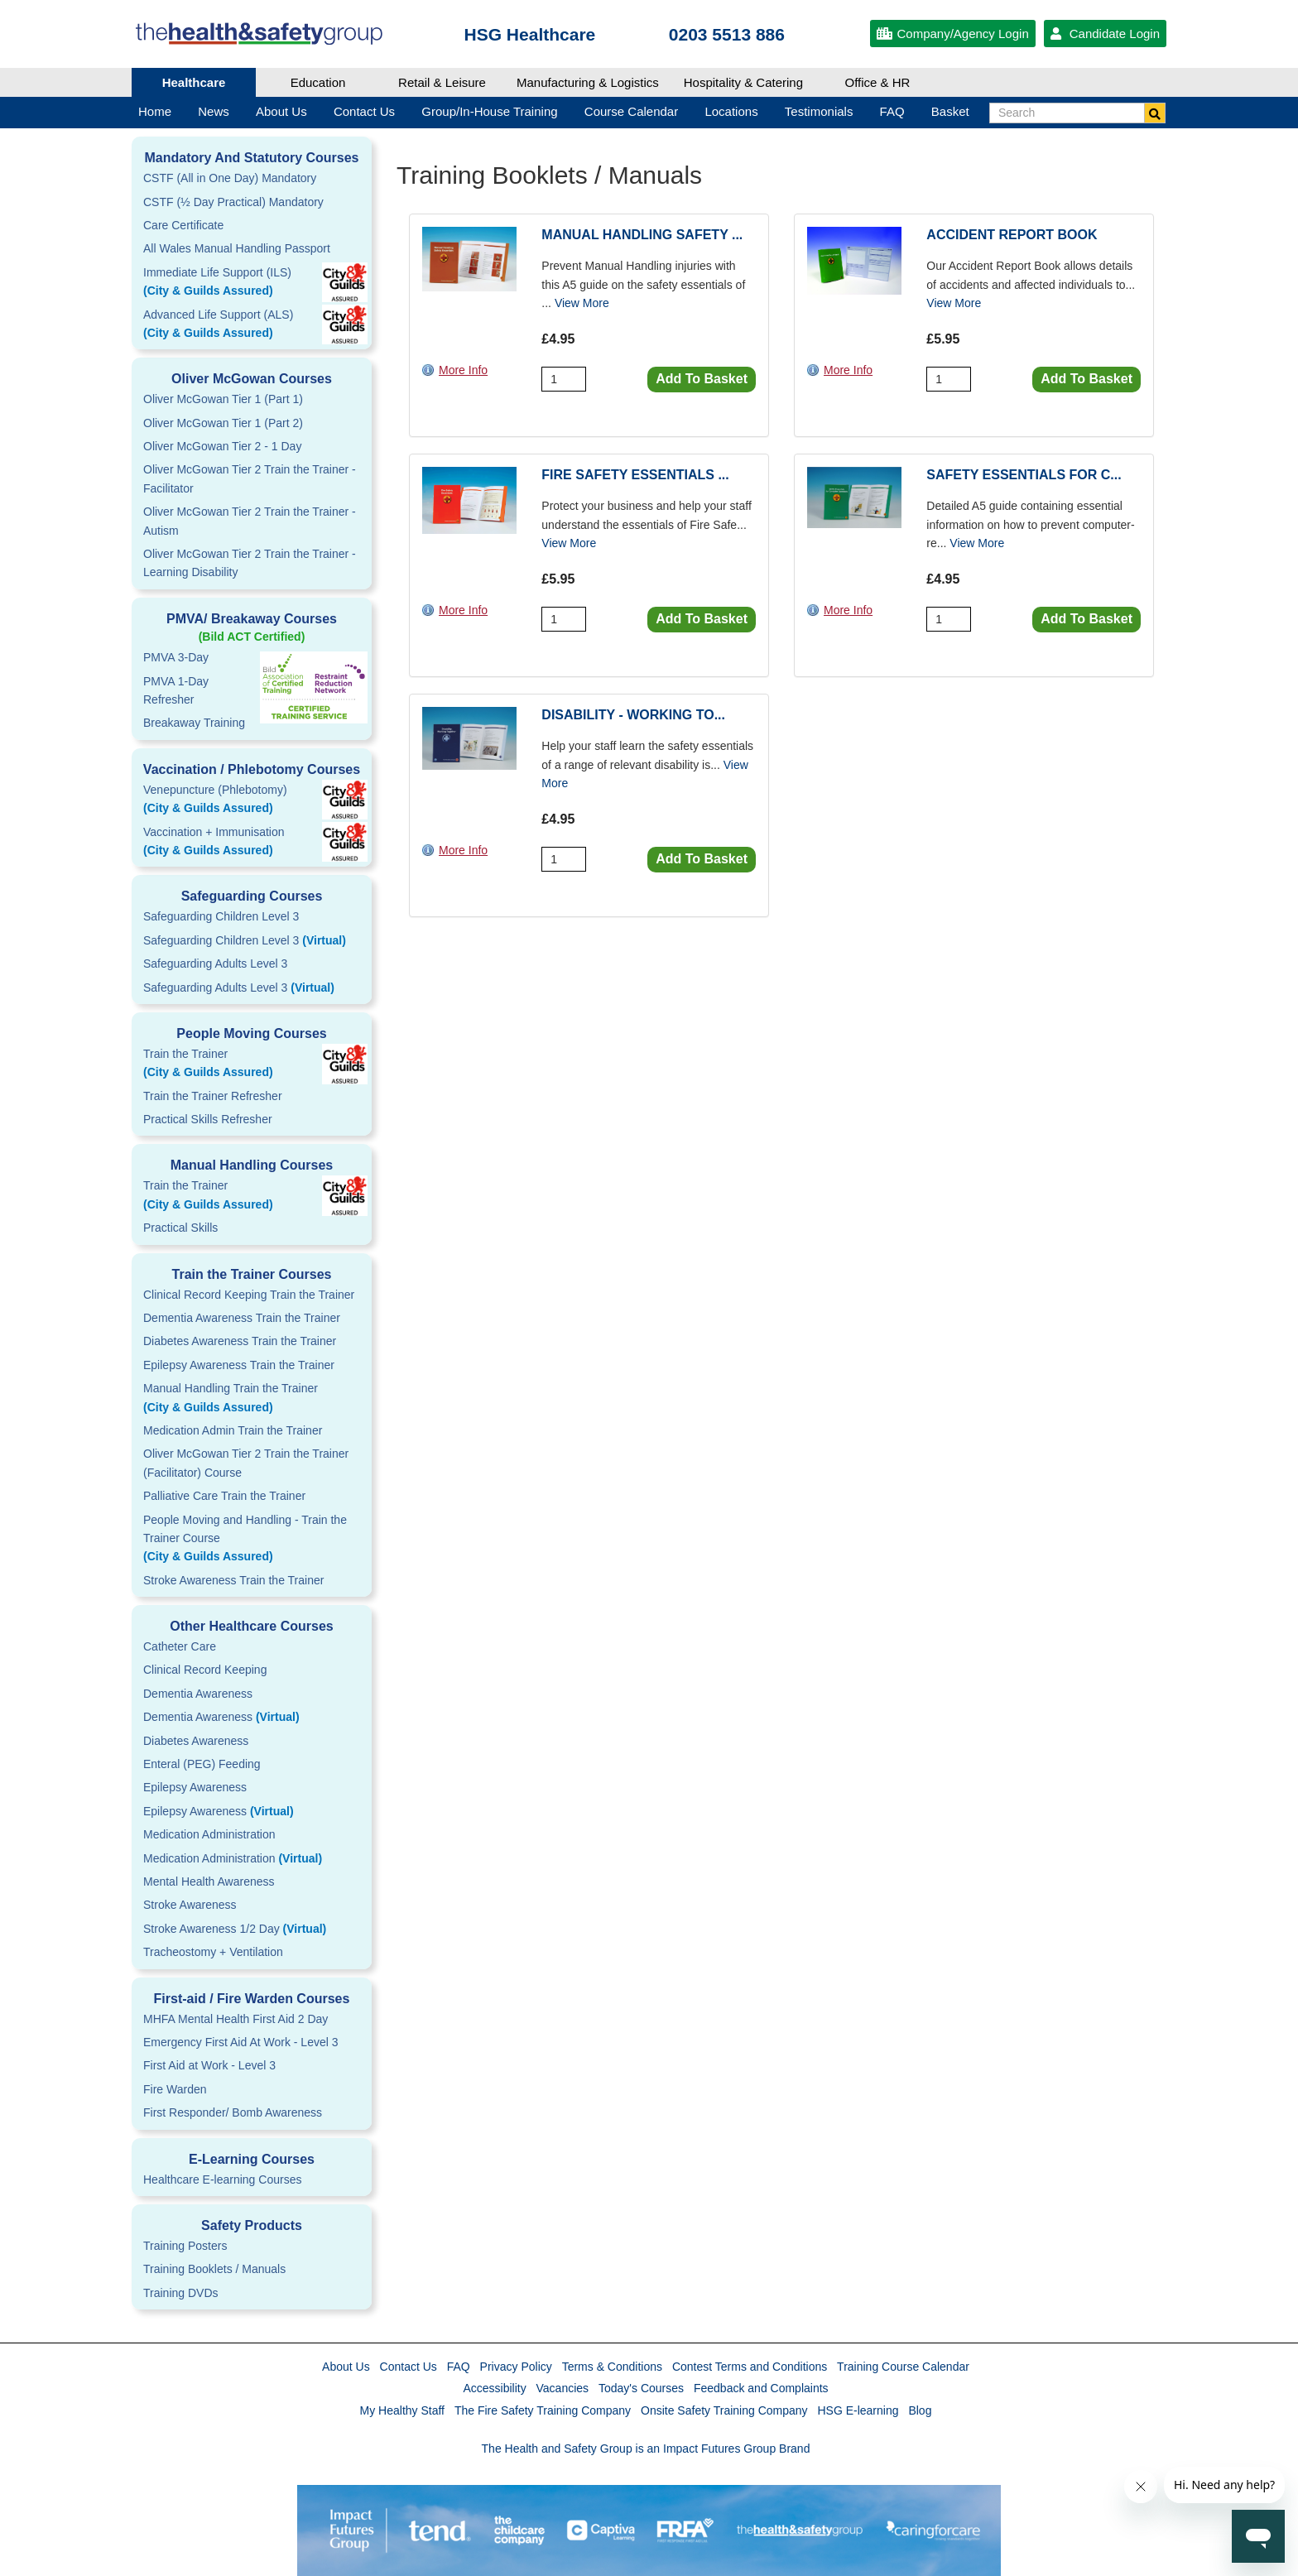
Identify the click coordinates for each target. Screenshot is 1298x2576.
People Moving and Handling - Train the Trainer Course (251, 1539)
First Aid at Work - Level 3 (209, 2065)
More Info (463, 370)
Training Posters (185, 2245)
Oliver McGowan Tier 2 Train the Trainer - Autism (249, 520)
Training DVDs (181, 2293)
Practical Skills (180, 1227)
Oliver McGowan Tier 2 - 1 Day (222, 446)
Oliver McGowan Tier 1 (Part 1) (223, 399)
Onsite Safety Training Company (724, 2410)
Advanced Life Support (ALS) (251, 325)
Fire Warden (175, 2089)
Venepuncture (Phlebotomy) (251, 800)
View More (582, 303)
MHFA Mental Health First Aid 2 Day (235, 2019)
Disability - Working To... (633, 715)
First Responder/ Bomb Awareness (232, 2112)
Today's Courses (641, 2388)
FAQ (458, 2366)
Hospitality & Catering (743, 82)
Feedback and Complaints (761, 2388)
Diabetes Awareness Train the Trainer (239, 1341)
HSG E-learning (857, 2410)
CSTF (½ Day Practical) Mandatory (233, 202)
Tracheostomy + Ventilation (213, 1951)
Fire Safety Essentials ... (634, 475)
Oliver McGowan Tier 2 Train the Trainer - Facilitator (249, 478)
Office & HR (878, 82)
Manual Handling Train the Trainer (251, 1399)
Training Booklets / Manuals (214, 2269)
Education (318, 82)
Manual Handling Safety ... (642, 235)
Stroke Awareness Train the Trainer (233, 1580)
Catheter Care (179, 1646)
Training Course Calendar (903, 2366)
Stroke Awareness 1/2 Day (234, 1928)
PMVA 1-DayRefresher (176, 690)
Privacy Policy (516, 2366)
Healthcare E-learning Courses (222, 2179)
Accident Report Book (1011, 235)
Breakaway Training (194, 722)
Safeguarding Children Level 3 (221, 916)
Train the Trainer (251, 1064)
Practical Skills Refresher (207, 1119)
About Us (346, 2366)
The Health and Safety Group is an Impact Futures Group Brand (646, 2448)
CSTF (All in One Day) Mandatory (229, 178)
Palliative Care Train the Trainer (224, 1495)
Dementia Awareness (197, 1693)
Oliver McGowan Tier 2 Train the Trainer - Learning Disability (249, 563)
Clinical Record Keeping (205, 1669)
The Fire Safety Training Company (542, 2410)
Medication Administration (209, 1834)
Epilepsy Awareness (195, 1787)
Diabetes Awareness (195, 1740)
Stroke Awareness (190, 1904)
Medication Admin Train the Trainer (232, 1430)
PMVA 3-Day (176, 657)
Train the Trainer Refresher (212, 1096)
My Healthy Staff (402, 2410)
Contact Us (408, 2366)
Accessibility (494, 2388)
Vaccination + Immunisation (226, 842)
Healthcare (194, 82)
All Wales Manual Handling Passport (236, 248)
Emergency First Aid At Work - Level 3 (241, 2042)
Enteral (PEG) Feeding (202, 1764)
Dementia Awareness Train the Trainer (241, 1317)
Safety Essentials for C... (1023, 475)
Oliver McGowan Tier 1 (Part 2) (223, 423)
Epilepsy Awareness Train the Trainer (238, 1365)
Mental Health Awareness (209, 1881)
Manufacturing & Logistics (588, 82)
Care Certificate (183, 225)
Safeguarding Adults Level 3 (215, 963)
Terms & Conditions (612, 2366)
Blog (919, 2410)
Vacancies (562, 2388)
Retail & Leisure (442, 82)
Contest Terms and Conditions (749, 2366)
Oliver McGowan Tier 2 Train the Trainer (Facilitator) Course (246, 1462)
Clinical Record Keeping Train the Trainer (248, 1294)
